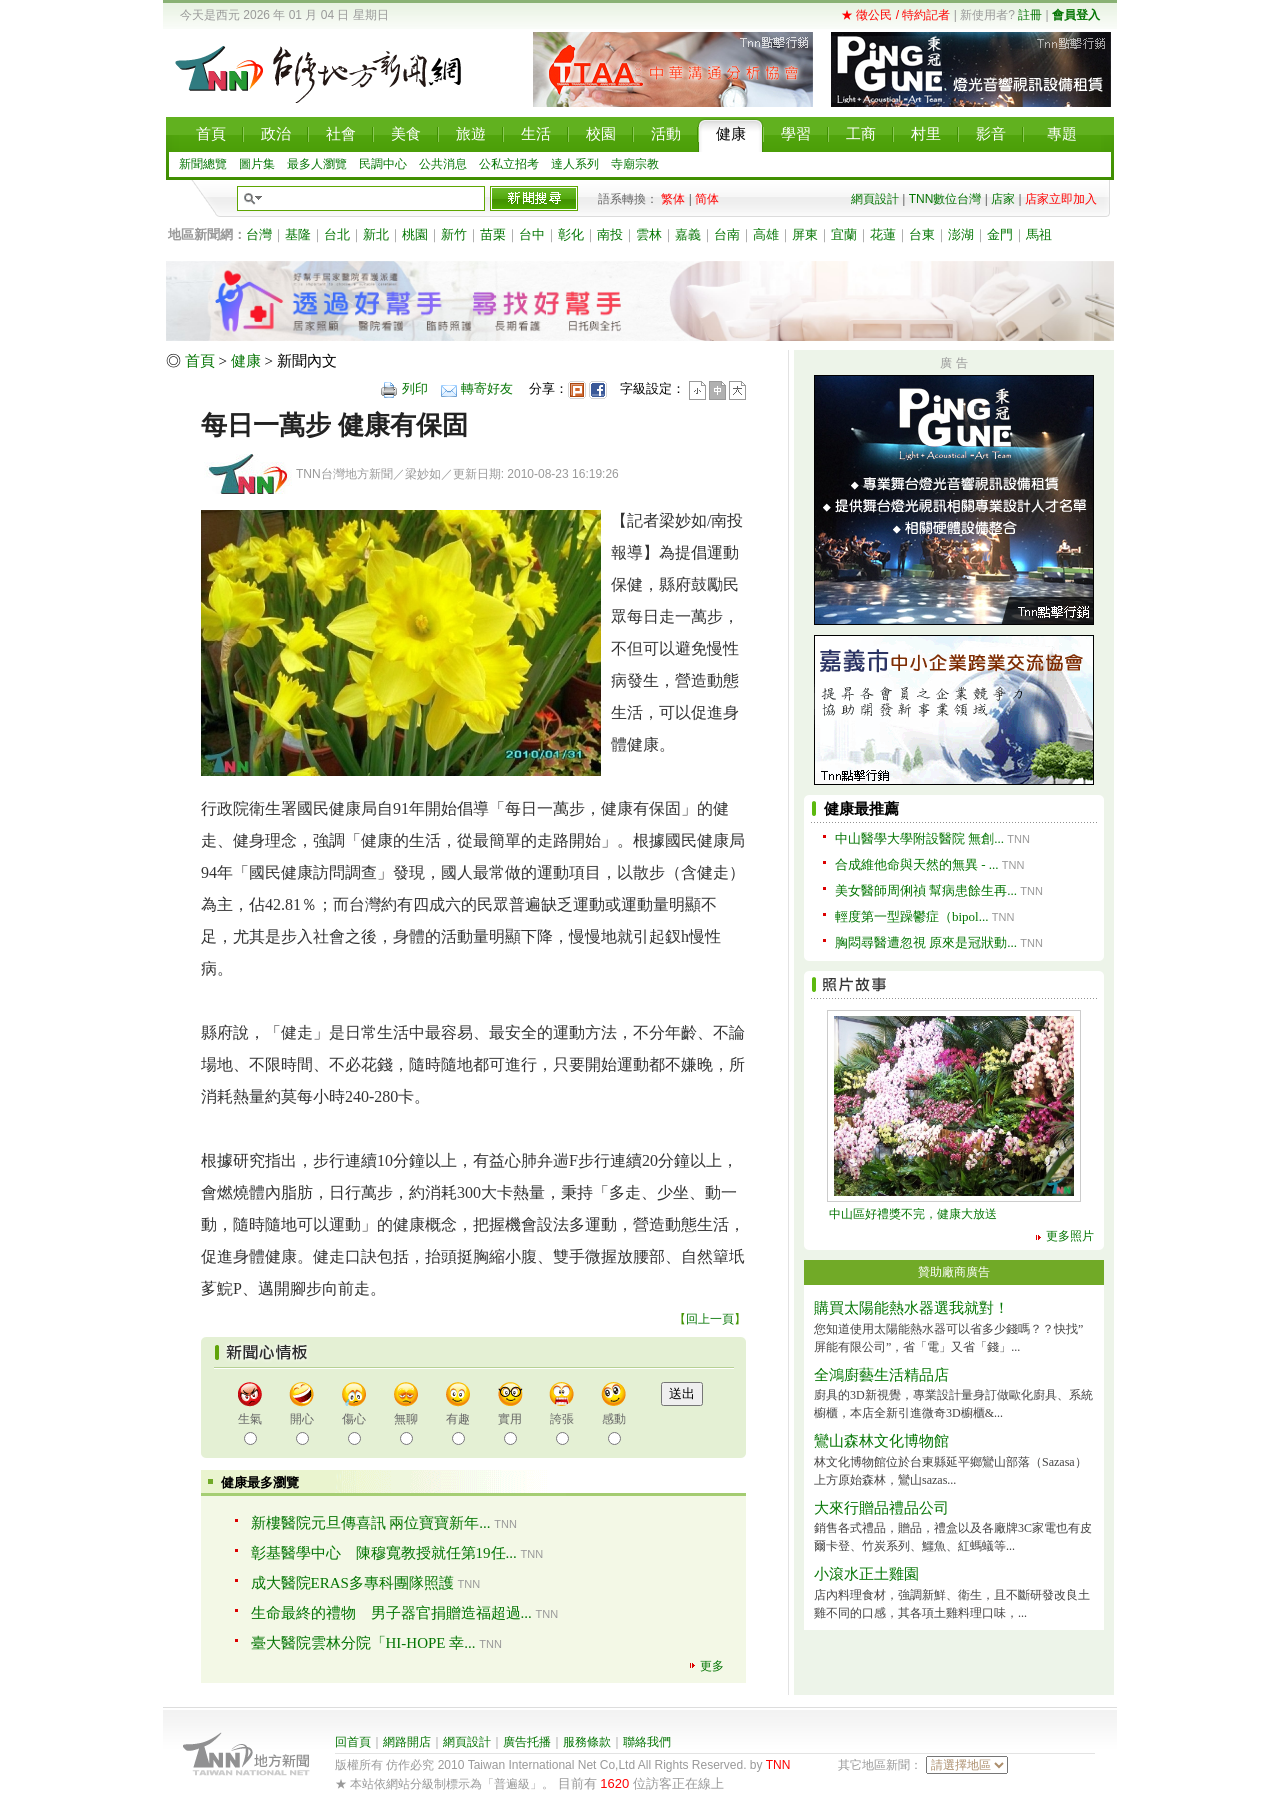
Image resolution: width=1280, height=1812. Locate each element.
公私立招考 (509, 164)
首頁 (200, 361)
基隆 (298, 234)
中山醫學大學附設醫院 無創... (919, 838)
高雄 (766, 234)
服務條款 (587, 1742)
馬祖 (1039, 234)
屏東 (805, 234)
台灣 (259, 234)
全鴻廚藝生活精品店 (881, 1375)
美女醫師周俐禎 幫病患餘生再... (926, 890)
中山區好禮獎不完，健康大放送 (913, 1214)
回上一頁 (710, 1319)
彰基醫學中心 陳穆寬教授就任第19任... (384, 1553)
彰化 (571, 234)
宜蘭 (844, 234)
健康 (246, 361)
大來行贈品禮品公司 (881, 1508)
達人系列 (575, 164)
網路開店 (407, 1742)
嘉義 (688, 234)
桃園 (415, 234)
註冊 (1030, 15)
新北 (376, 234)
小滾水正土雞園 (866, 1574)
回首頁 (353, 1742)
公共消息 (443, 164)
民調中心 (383, 164)
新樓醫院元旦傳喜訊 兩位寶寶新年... (371, 1523)
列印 (415, 388)
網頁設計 (875, 199)
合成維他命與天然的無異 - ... (917, 864)
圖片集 (257, 164)
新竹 (454, 234)
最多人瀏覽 (317, 164)
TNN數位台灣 (945, 199)
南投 (610, 234)
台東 (922, 234)
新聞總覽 (203, 164)
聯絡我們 (647, 1742)
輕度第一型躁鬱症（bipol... (911, 916)
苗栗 (493, 234)
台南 (727, 234)
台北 (337, 234)
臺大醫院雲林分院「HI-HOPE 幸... (363, 1643)
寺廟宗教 (635, 164)
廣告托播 (527, 1742)
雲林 (649, 234)
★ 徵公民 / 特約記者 (895, 15)
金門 (1000, 234)
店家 (1003, 199)
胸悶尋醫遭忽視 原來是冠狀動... (926, 942)
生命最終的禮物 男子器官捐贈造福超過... (391, 1613)
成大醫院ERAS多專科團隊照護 (352, 1583)
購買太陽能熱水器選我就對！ (911, 1308)
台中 (532, 234)
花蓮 (883, 234)
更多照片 (1070, 1236)
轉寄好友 (487, 388)
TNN (778, 1765)
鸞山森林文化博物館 (881, 1441)
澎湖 (961, 234)
